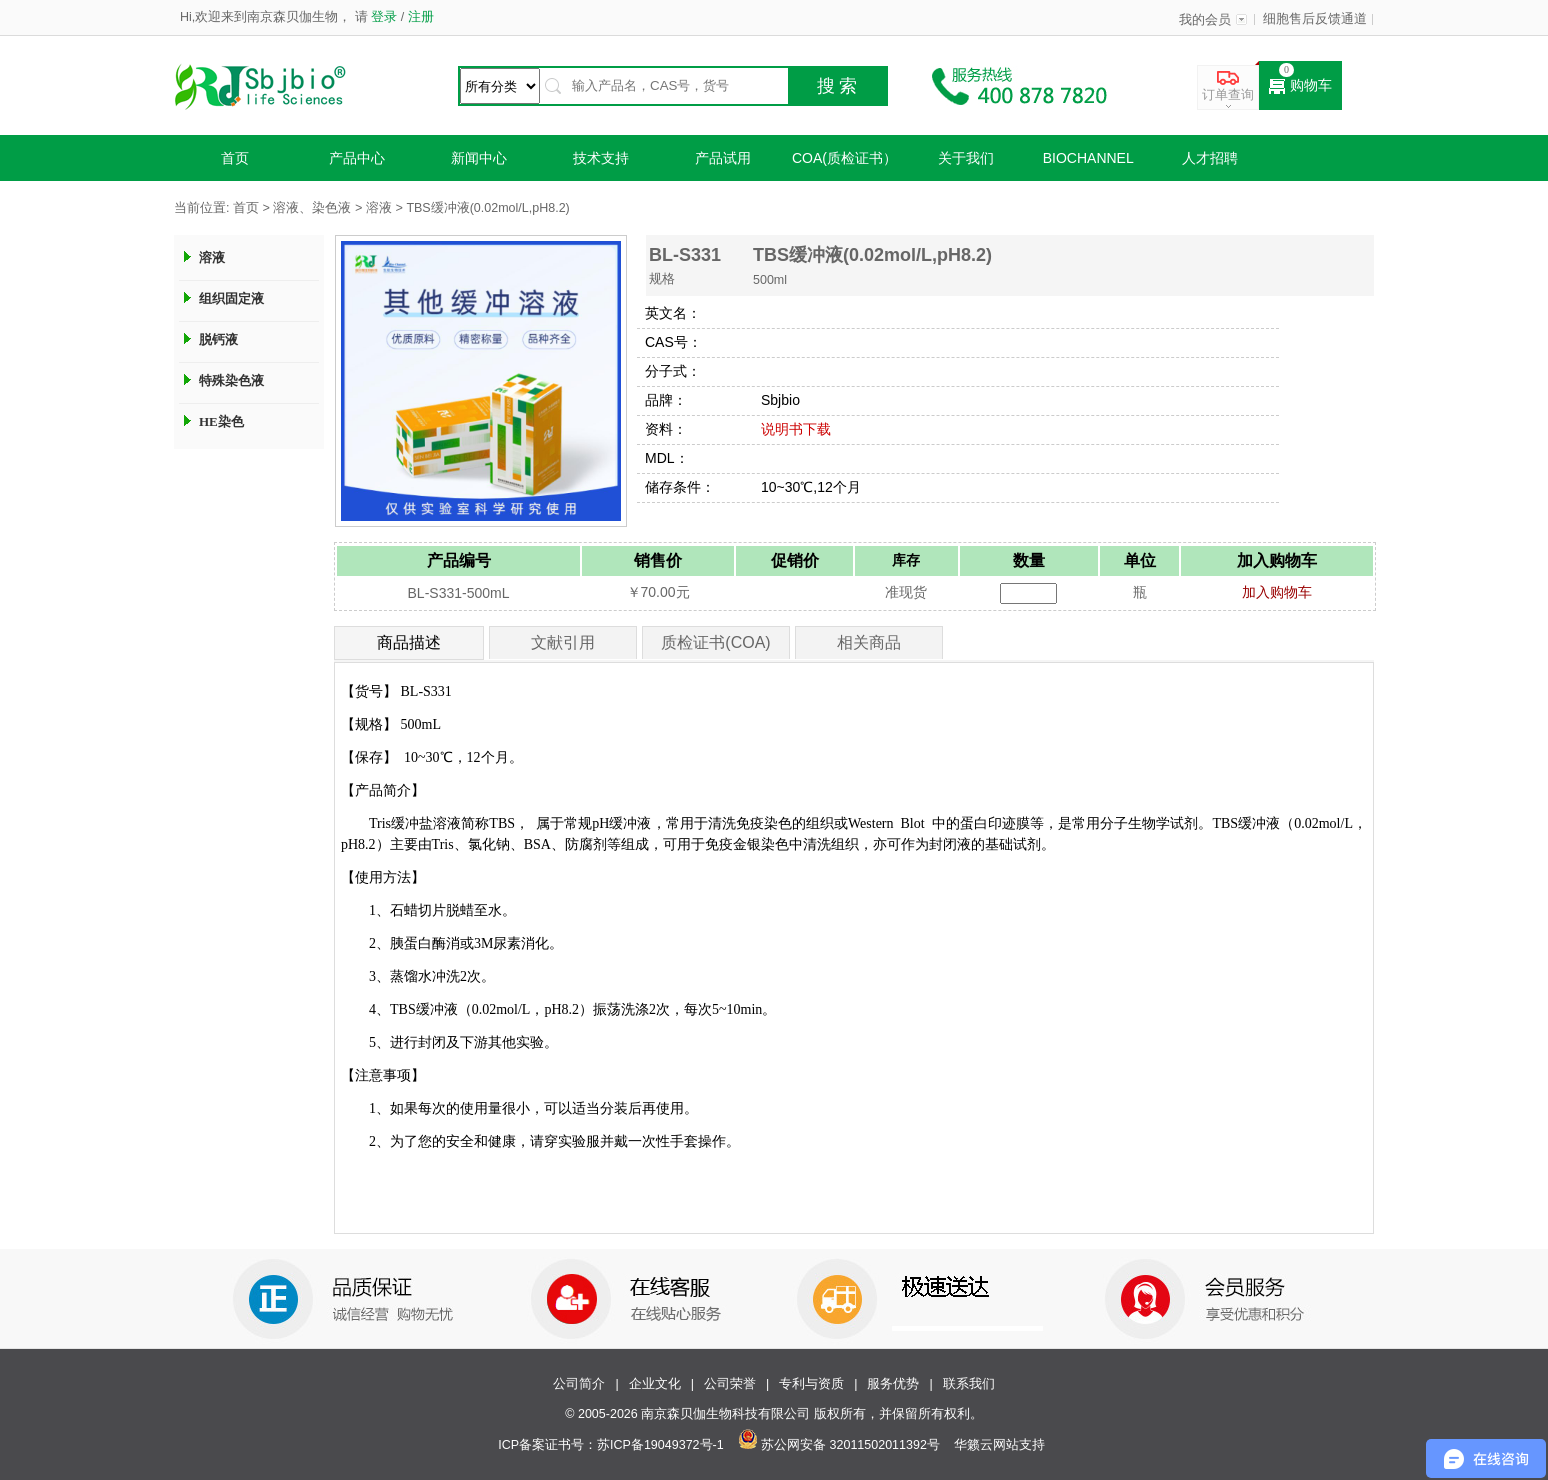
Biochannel (1088, 158)
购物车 (1300, 86)
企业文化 (655, 1384)
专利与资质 (811, 1384)
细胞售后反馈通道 (1315, 19)
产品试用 (723, 158)
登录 (384, 17)
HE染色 (221, 421)
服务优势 (893, 1384)
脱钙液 (218, 339)
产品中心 (357, 158)
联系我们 (969, 1384)
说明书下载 (796, 429)
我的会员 (1205, 20)
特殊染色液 (231, 380)
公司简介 (579, 1384)
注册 (418, 17)
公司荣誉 (730, 1384)
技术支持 (601, 158)
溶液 (379, 208)
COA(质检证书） (844, 158)
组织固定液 (231, 298)
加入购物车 (1277, 592)
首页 (235, 158)
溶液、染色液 (312, 208)
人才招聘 (1210, 158)
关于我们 (966, 158)
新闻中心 (479, 158)
